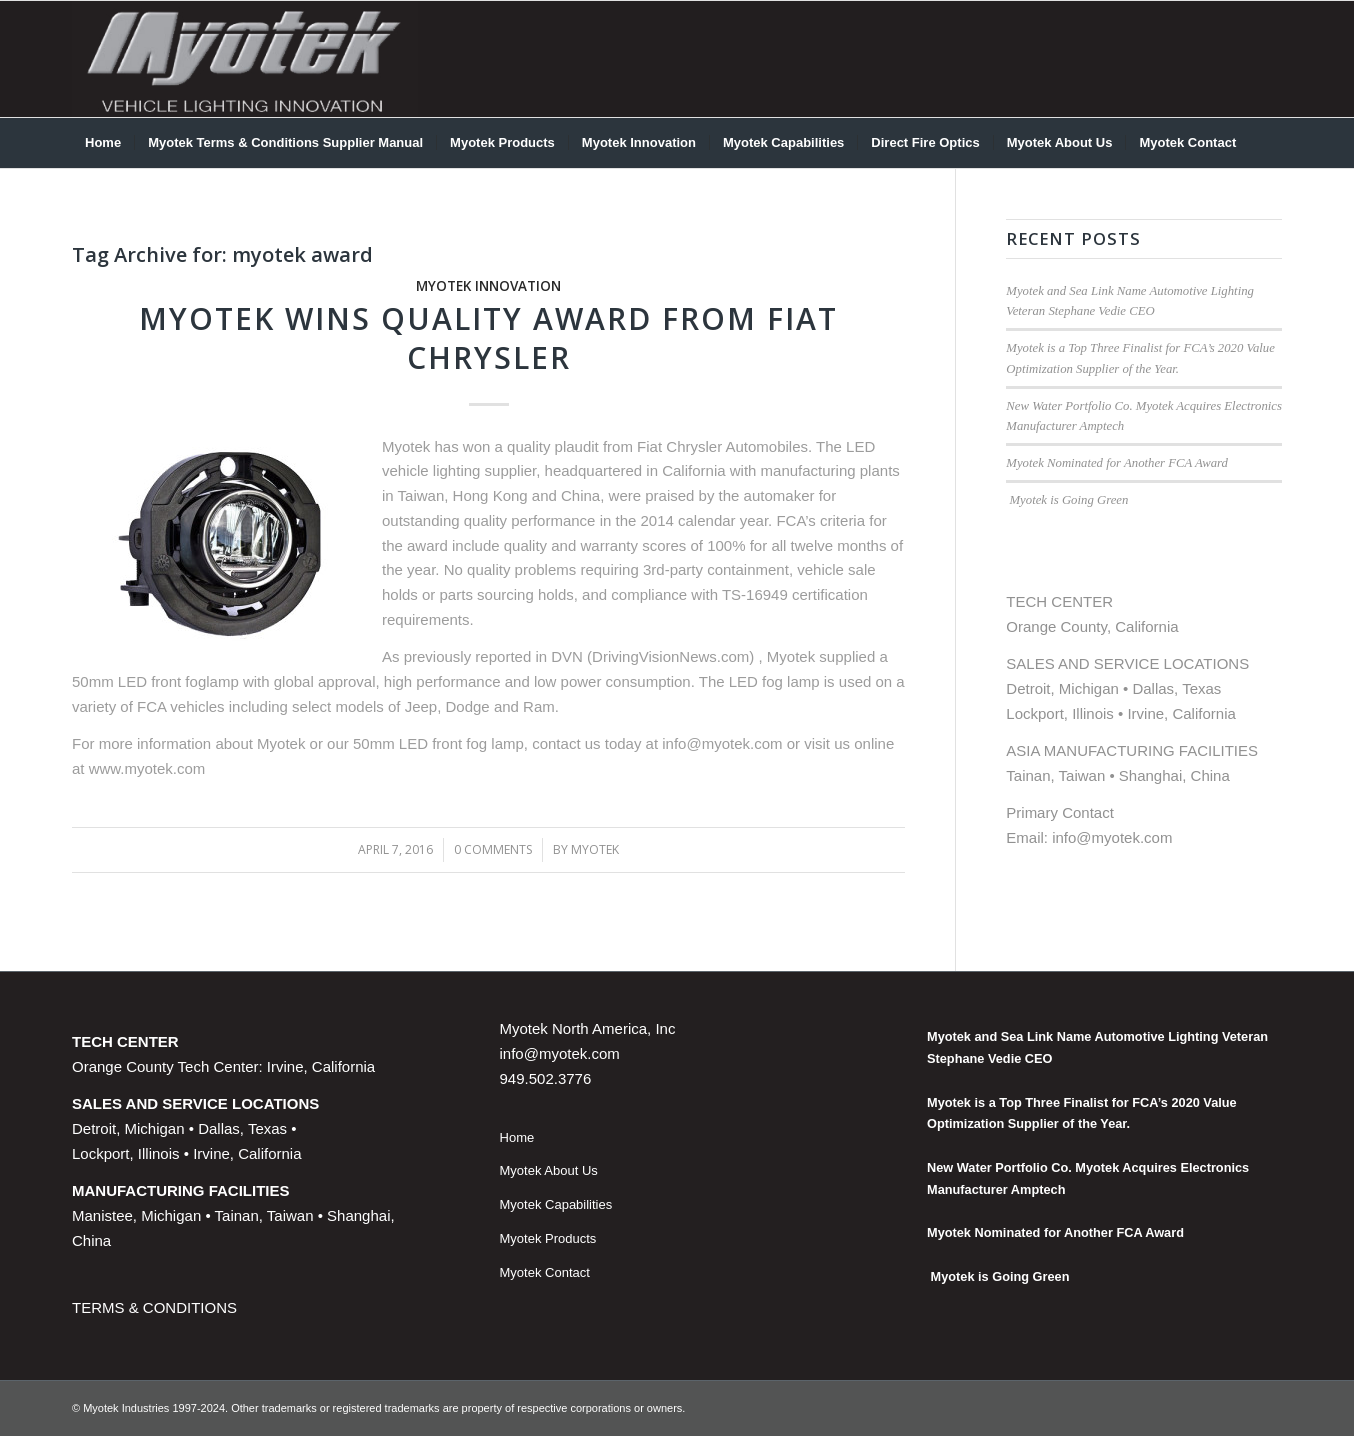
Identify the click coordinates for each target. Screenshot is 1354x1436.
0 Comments (493, 849)
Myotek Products (548, 1238)
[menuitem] (103, 143)
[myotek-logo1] (245, 59)
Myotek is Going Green (1067, 500)
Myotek (595, 849)
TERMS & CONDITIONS (154, 1307)
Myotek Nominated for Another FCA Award (1117, 463)
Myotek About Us (549, 1170)
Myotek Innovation (488, 286)
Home (517, 1137)
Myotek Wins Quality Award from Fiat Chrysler (488, 338)
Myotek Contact (545, 1272)
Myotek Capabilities (556, 1204)
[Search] (1269, 143)
